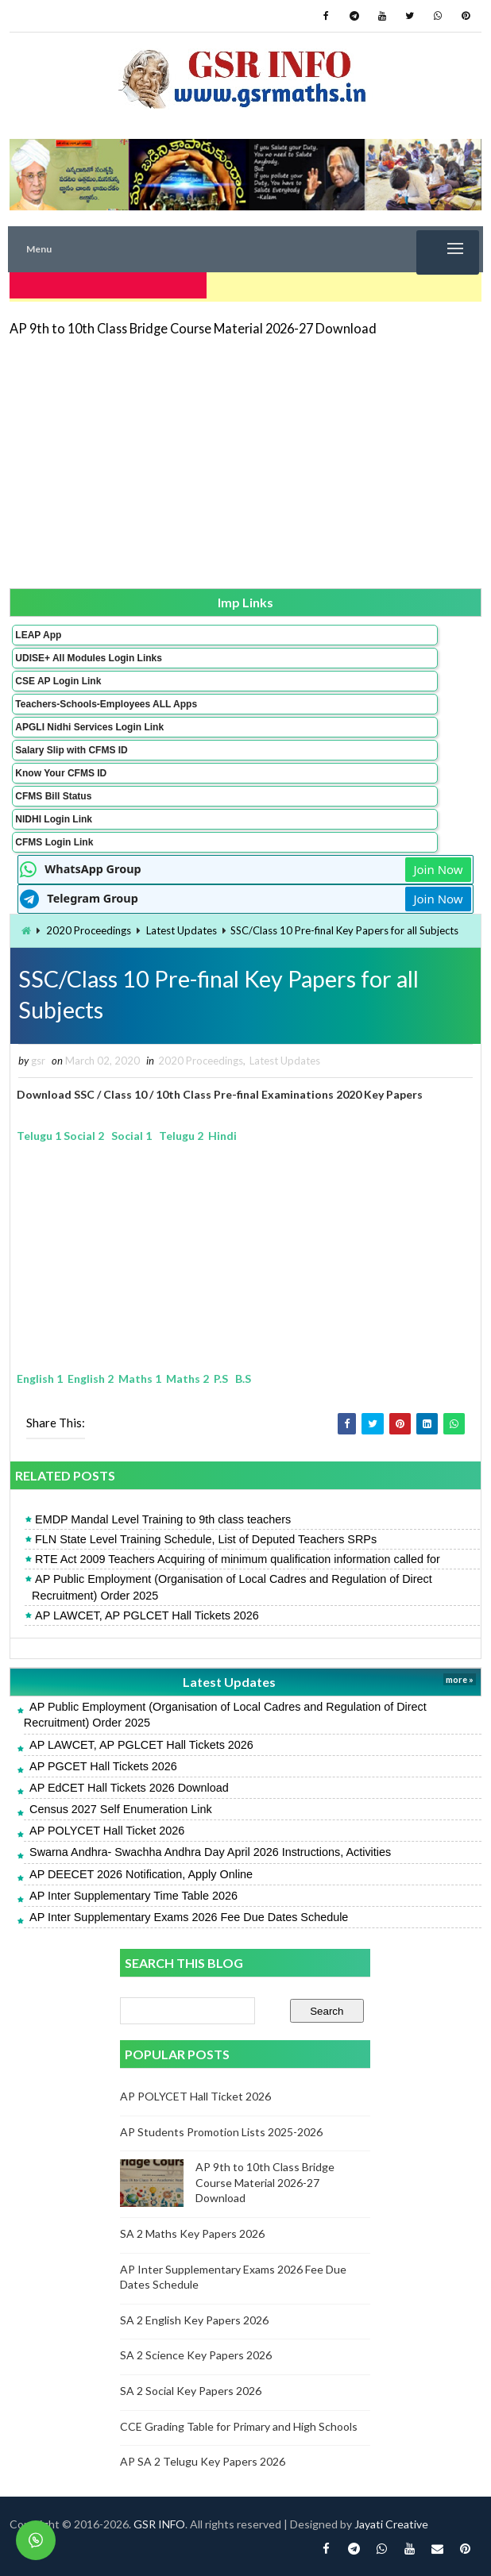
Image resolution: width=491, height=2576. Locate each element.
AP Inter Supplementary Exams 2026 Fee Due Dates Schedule (188, 1917)
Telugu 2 (181, 1135)
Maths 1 (139, 1378)
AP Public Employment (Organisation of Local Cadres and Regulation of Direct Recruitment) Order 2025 (232, 1587)
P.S (221, 1378)
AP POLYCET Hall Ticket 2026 (106, 1830)
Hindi (222, 1135)
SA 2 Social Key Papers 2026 (190, 2390)
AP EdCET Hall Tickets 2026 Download (129, 1787)
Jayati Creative (391, 2524)
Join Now (437, 864)
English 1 (40, 1378)
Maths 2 (187, 1378)
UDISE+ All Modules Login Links (88, 652)
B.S (243, 1378)
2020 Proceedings (88, 924)
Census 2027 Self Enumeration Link (120, 1809)
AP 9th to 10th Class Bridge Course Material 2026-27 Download (193, 322)
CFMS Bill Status (53, 790)
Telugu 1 (39, 1135)
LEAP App (38, 629)
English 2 (91, 1378)
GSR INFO (159, 2524)
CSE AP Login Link (58, 675)
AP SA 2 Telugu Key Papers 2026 (202, 2461)
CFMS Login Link (54, 836)
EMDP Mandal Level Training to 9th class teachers (163, 1519)
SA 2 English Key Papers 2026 (194, 2320)
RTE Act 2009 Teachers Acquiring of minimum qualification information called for (237, 1559)
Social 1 (131, 1135)
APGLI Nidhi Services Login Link (89, 721)
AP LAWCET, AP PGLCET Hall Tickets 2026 (147, 1615)
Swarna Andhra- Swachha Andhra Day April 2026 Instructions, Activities (210, 1852)
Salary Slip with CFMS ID (71, 744)
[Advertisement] (245, 456)
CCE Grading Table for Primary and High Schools (239, 2426)
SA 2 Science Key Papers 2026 (196, 2355)
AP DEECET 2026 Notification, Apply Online (141, 1874)
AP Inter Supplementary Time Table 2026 (133, 1895)
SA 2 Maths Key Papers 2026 (192, 2233)
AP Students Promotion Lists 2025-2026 (221, 2132)
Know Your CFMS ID (60, 767)
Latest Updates (181, 924)
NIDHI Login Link (53, 813)
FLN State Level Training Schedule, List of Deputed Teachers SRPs (206, 1539)
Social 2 (85, 1135)
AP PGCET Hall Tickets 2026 (103, 1766)
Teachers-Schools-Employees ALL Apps (106, 698)
